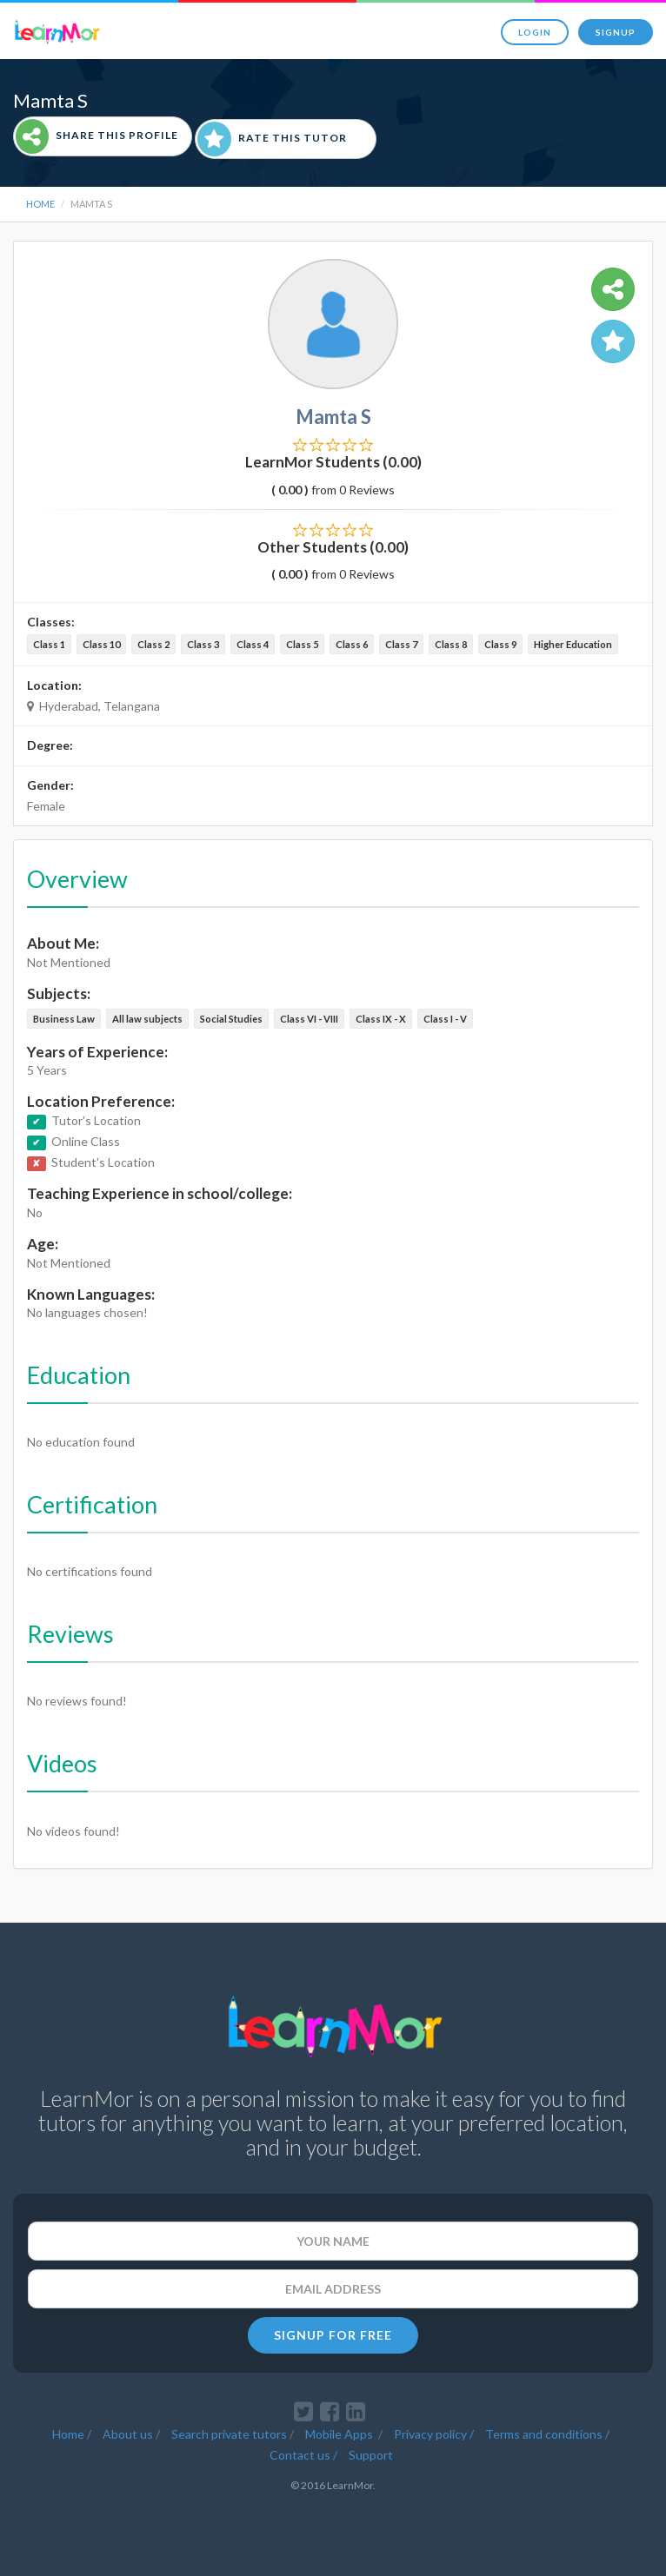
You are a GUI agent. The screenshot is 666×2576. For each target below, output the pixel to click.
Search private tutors (229, 2432)
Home (40, 203)
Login (534, 32)
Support (371, 2453)
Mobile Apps (340, 2432)
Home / (71, 2432)
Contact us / (303, 2453)
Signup (616, 32)
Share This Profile (97, 136)
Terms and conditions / (547, 2432)
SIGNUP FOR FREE (333, 2335)
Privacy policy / (434, 2432)
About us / (131, 2432)
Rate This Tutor (272, 139)
